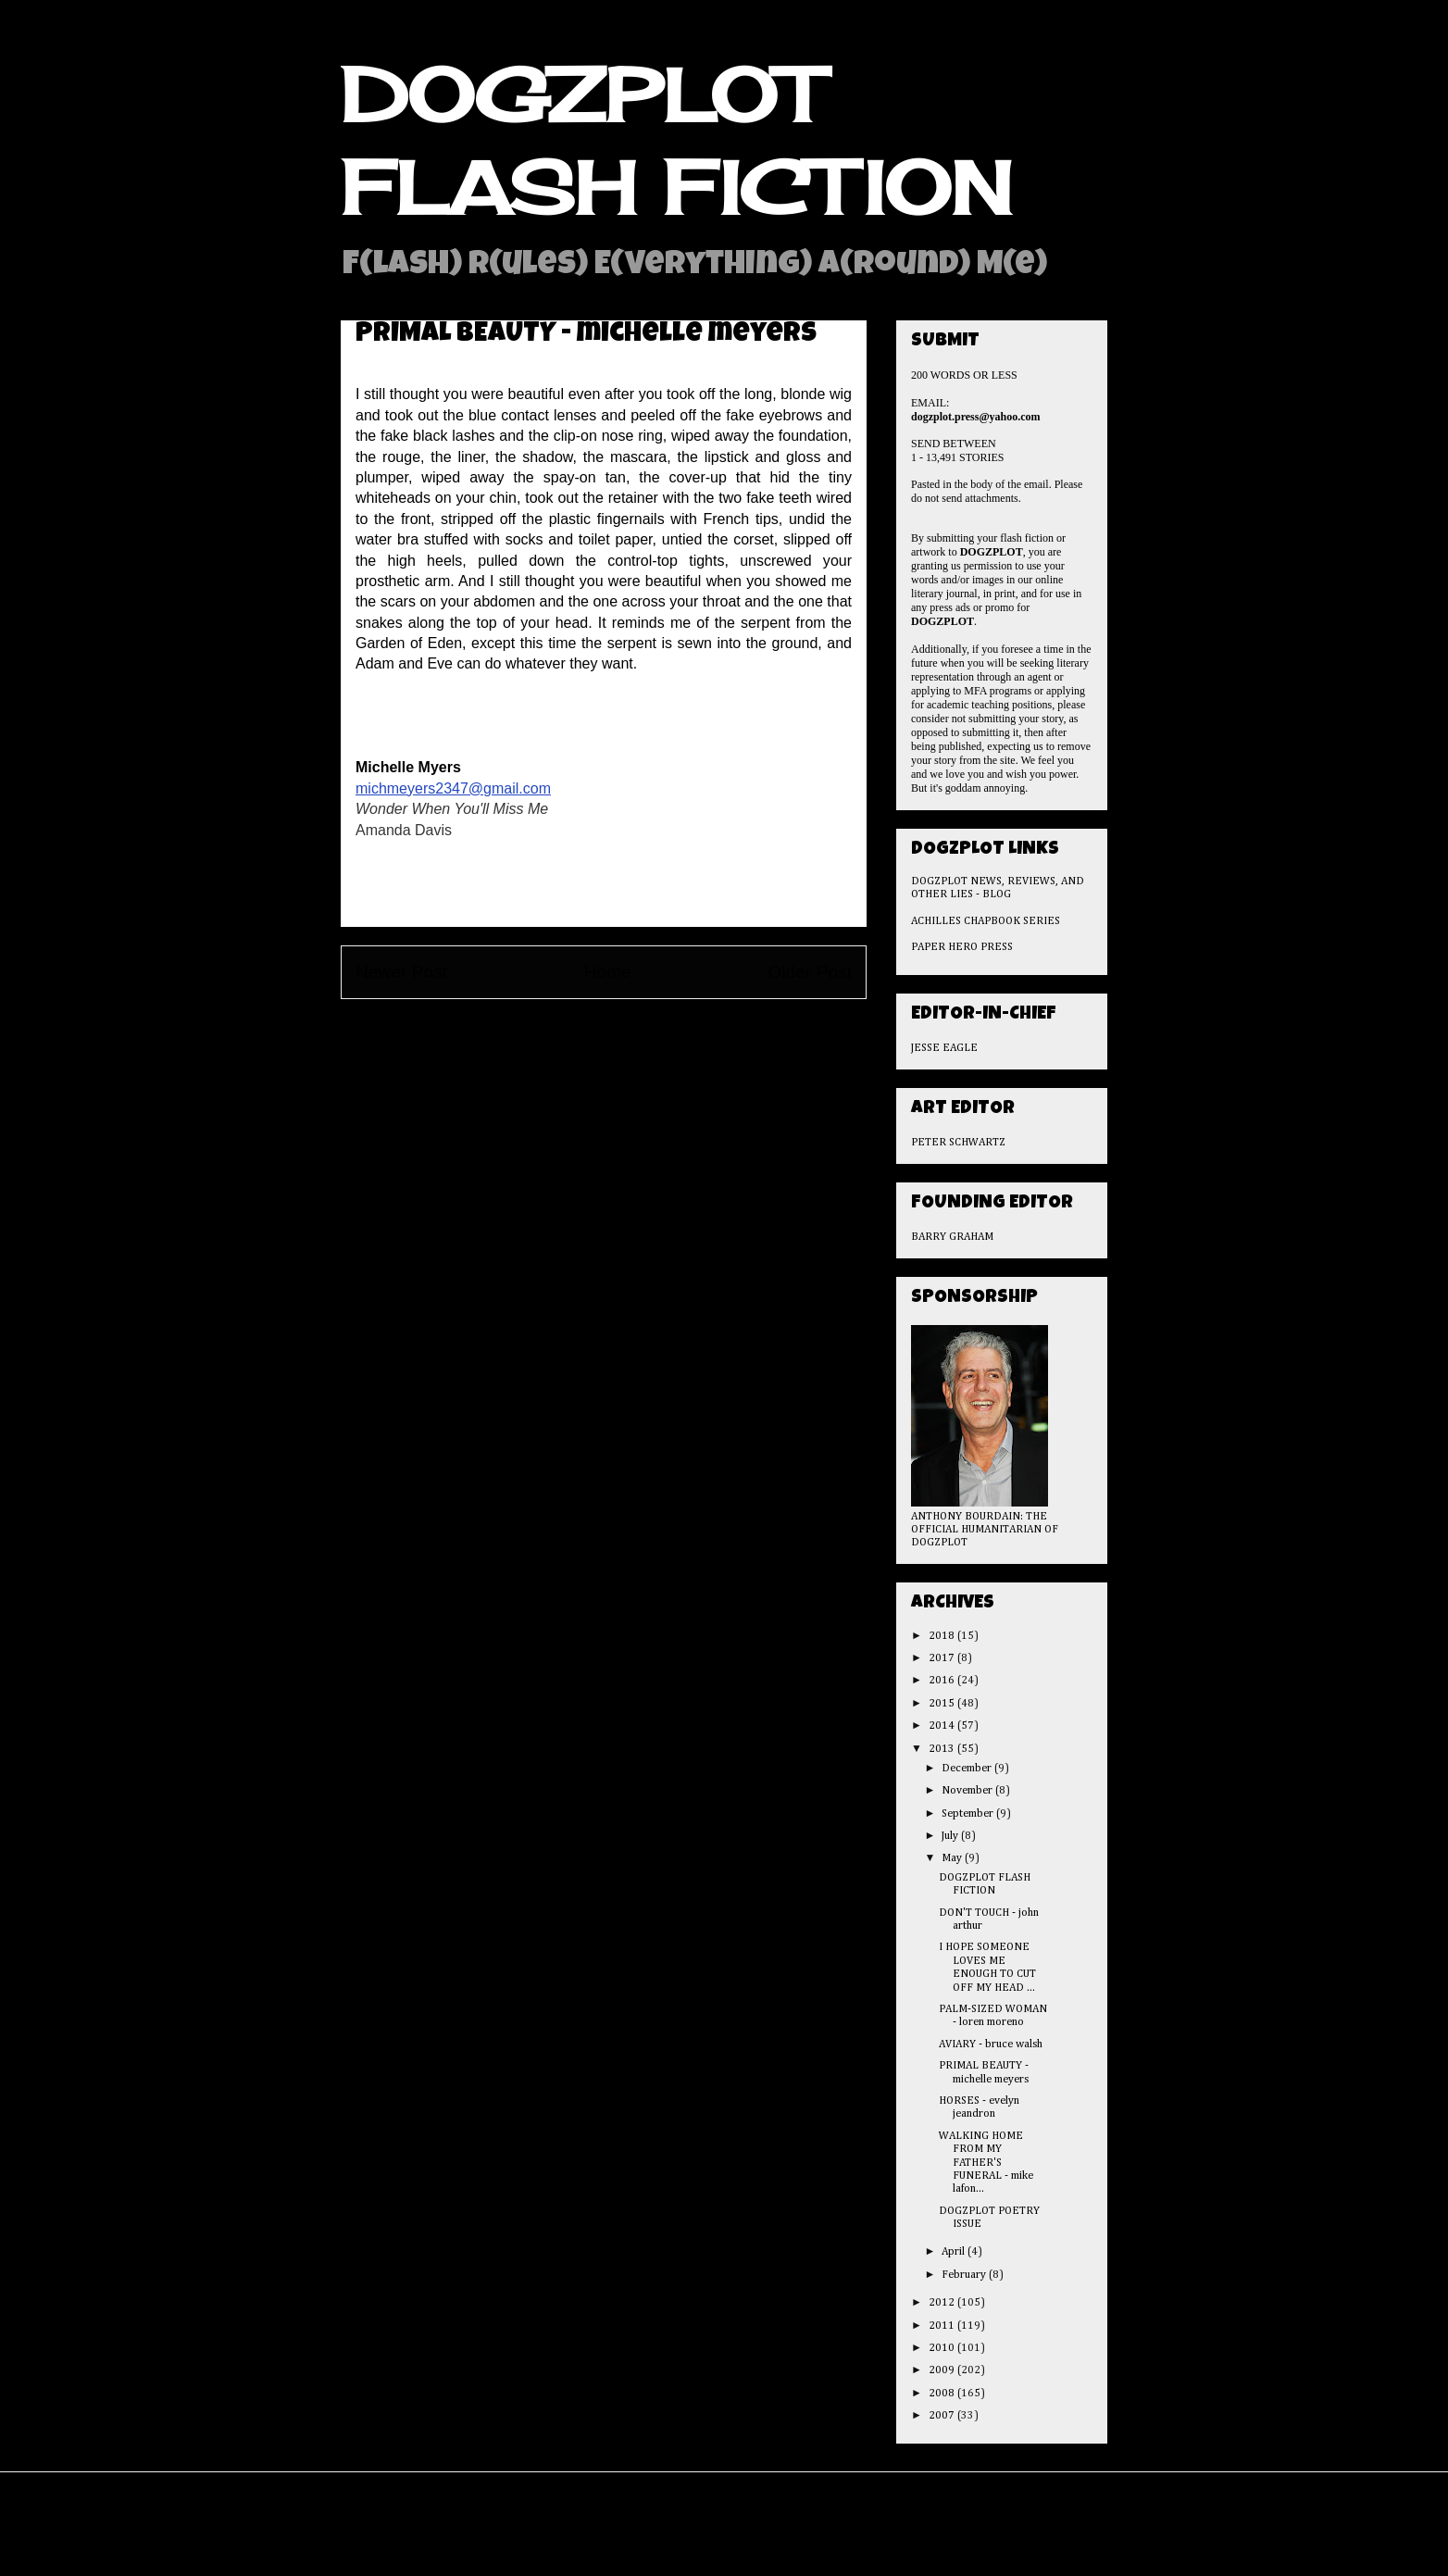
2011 (943, 2326)
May (953, 1858)
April (954, 2251)
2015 (943, 1703)
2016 (943, 1680)
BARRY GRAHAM (952, 1237)
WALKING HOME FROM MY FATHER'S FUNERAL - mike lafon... (986, 2163)
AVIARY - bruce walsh (990, 2044)
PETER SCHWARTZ (958, 1142)
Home (607, 972)
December (968, 1768)
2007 (943, 2415)
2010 (943, 2348)
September (969, 1813)
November (968, 1790)
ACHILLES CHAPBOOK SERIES (985, 921)
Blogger (836, 2537)
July (951, 1836)
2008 (943, 2393)
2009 (943, 2370)
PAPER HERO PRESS (962, 947)
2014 (943, 1726)
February (965, 2275)
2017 (943, 1658)
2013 (943, 1749)
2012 (943, 2302)
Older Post (810, 972)
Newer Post (401, 972)
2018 (943, 1636)
